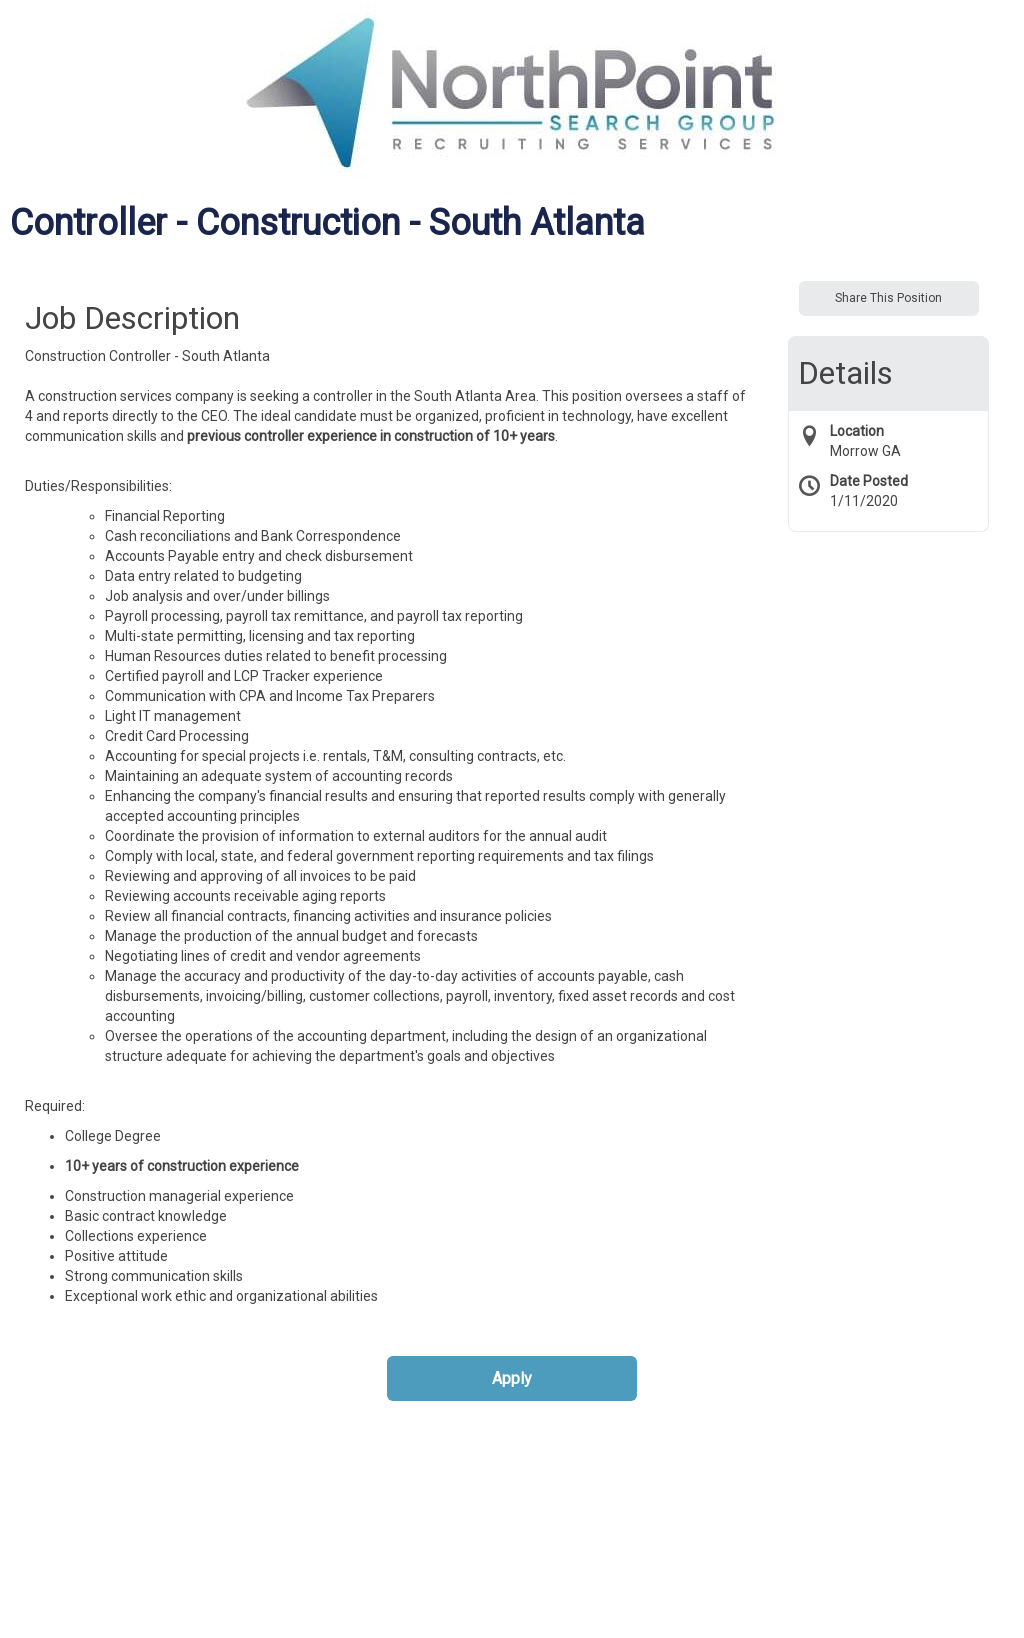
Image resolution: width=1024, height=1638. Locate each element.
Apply (512, 1378)
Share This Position (888, 298)
